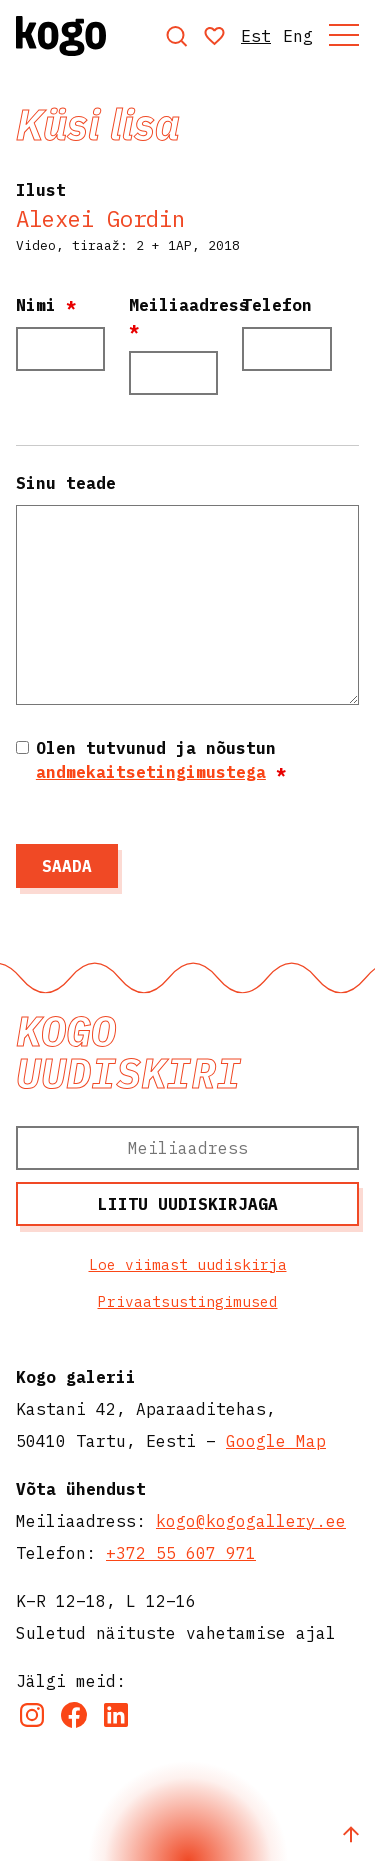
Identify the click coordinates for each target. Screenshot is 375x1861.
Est (256, 36)
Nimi (46, 305)
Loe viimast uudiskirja (188, 1264)
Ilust (41, 190)
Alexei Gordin (100, 218)
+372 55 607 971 (181, 1553)
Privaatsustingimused (188, 1301)
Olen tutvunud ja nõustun (161, 760)
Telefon (277, 305)
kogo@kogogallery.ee (251, 1521)
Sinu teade (66, 483)
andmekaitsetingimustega (151, 772)
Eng (298, 36)
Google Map (276, 1441)
